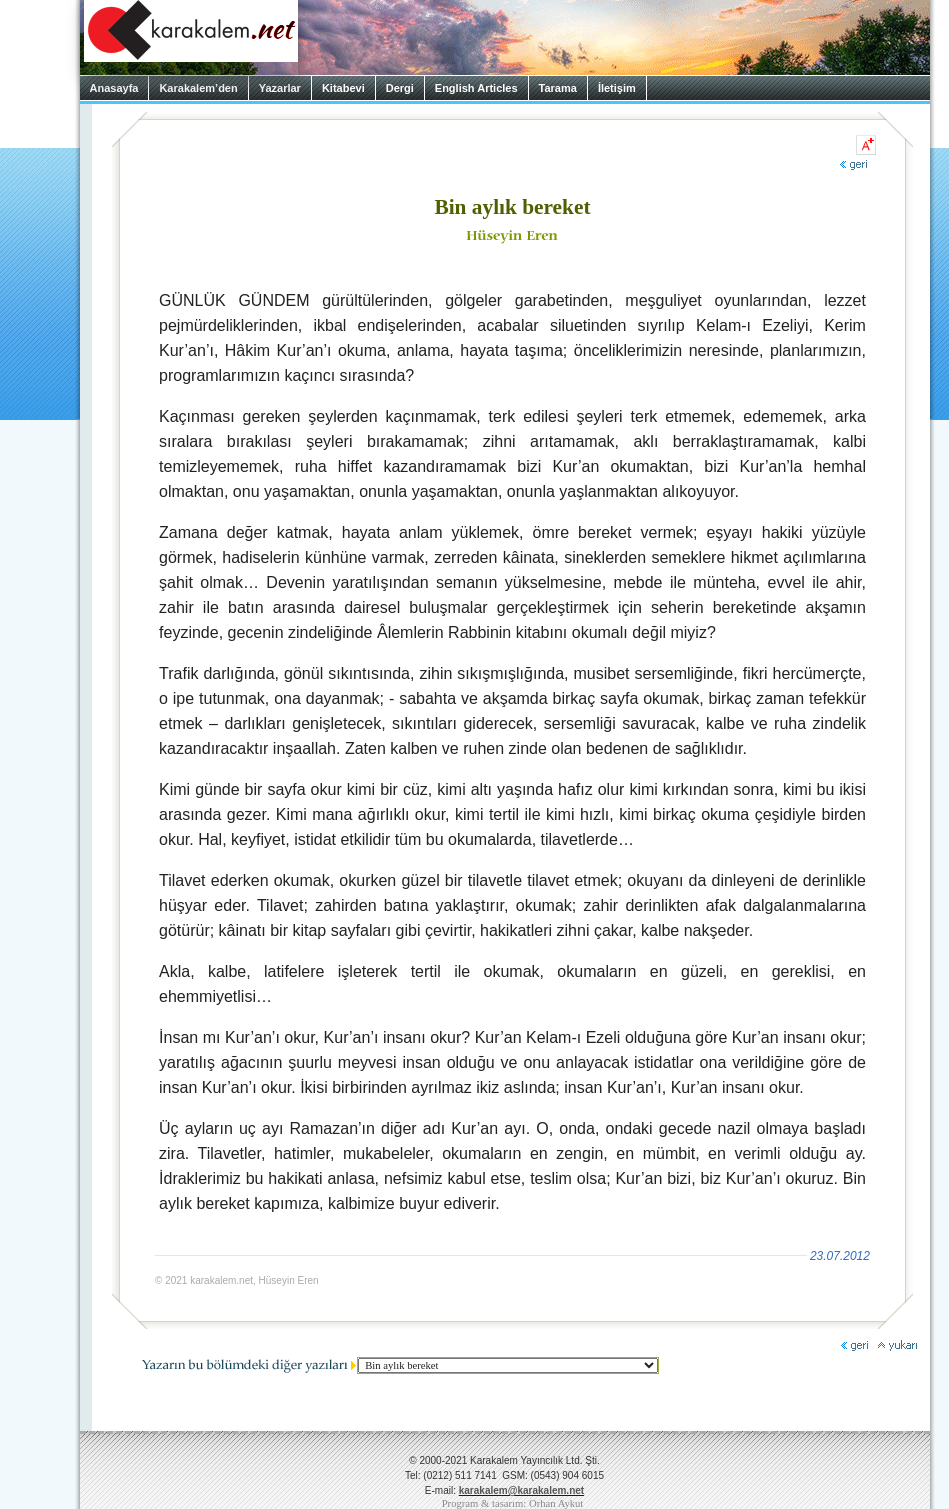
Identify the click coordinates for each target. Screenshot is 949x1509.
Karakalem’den (198, 88)
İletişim (617, 88)
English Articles (476, 88)
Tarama (558, 88)
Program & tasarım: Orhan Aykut (513, 1503)
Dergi (400, 88)
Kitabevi (343, 88)
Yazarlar (280, 88)
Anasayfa (114, 88)
